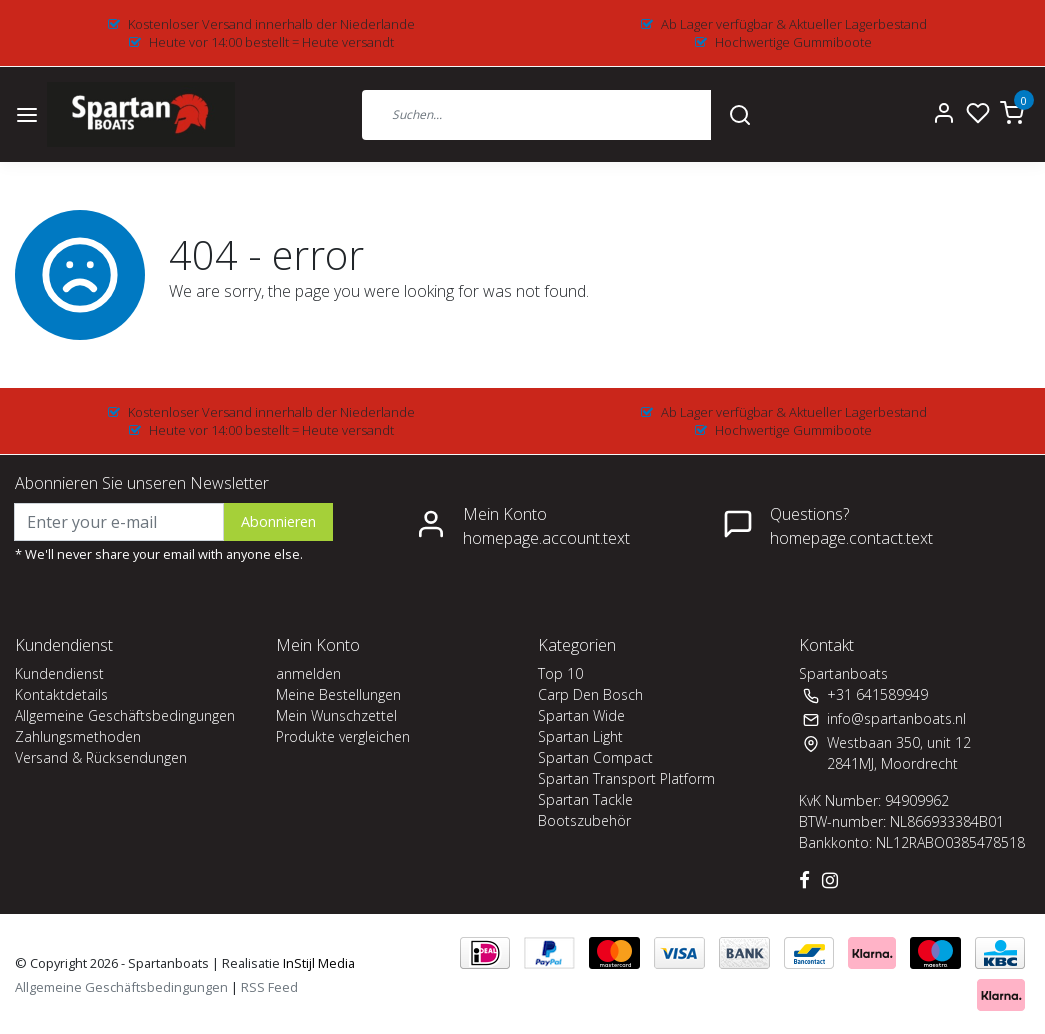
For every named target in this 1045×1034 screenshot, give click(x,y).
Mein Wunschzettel (336, 715)
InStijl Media (317, 963)
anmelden (308, 673)
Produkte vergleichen (343, 736)
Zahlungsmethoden (78, 736)
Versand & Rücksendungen (101, 757)
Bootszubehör (584, 820)
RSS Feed (269, 987)
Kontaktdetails (61, 694)
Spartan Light (580, 736)
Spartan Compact (595, 757)
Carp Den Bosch (590, 694)
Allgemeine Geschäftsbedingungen (125, 715)
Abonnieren (278, 521)
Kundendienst (59, 673)
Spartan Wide (581, 715)
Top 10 (560, 673)
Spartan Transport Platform (626, 778)
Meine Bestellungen (338, 694)
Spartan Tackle (585, 799)
